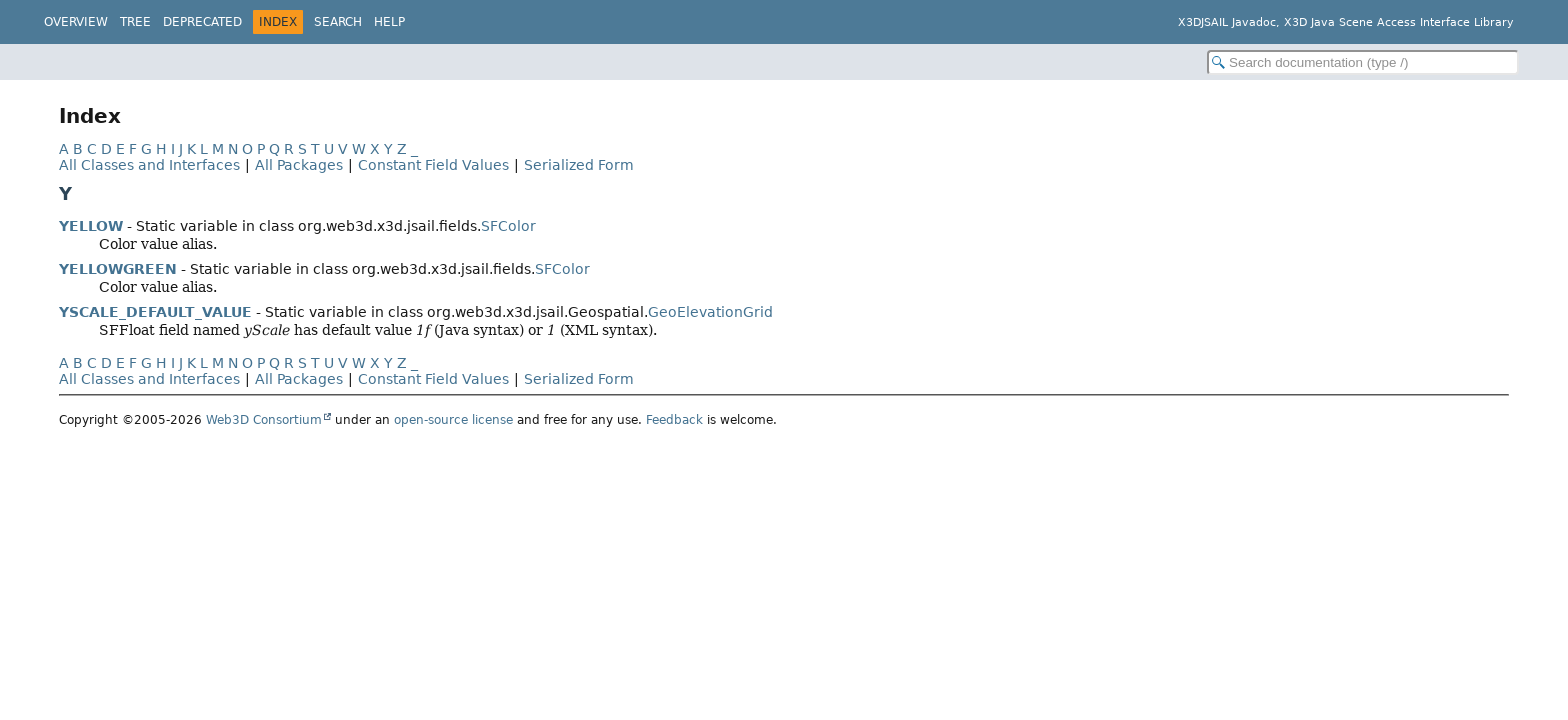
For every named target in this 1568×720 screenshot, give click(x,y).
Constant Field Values (433, 165)
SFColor (508, 226)
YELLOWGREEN (118, 269)
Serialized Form (579, 165)
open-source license (453, 420)
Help (389, 22)
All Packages (299, 165)
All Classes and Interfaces (149, 165)
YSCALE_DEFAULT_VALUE (155, 312)
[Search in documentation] (1363, 62)
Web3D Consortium (264, 420)
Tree (135, 22)
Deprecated (202, 22)
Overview (76, 22)
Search (338, 22)
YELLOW (91, 226)
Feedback (674, 420)
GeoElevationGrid (710, 312)
